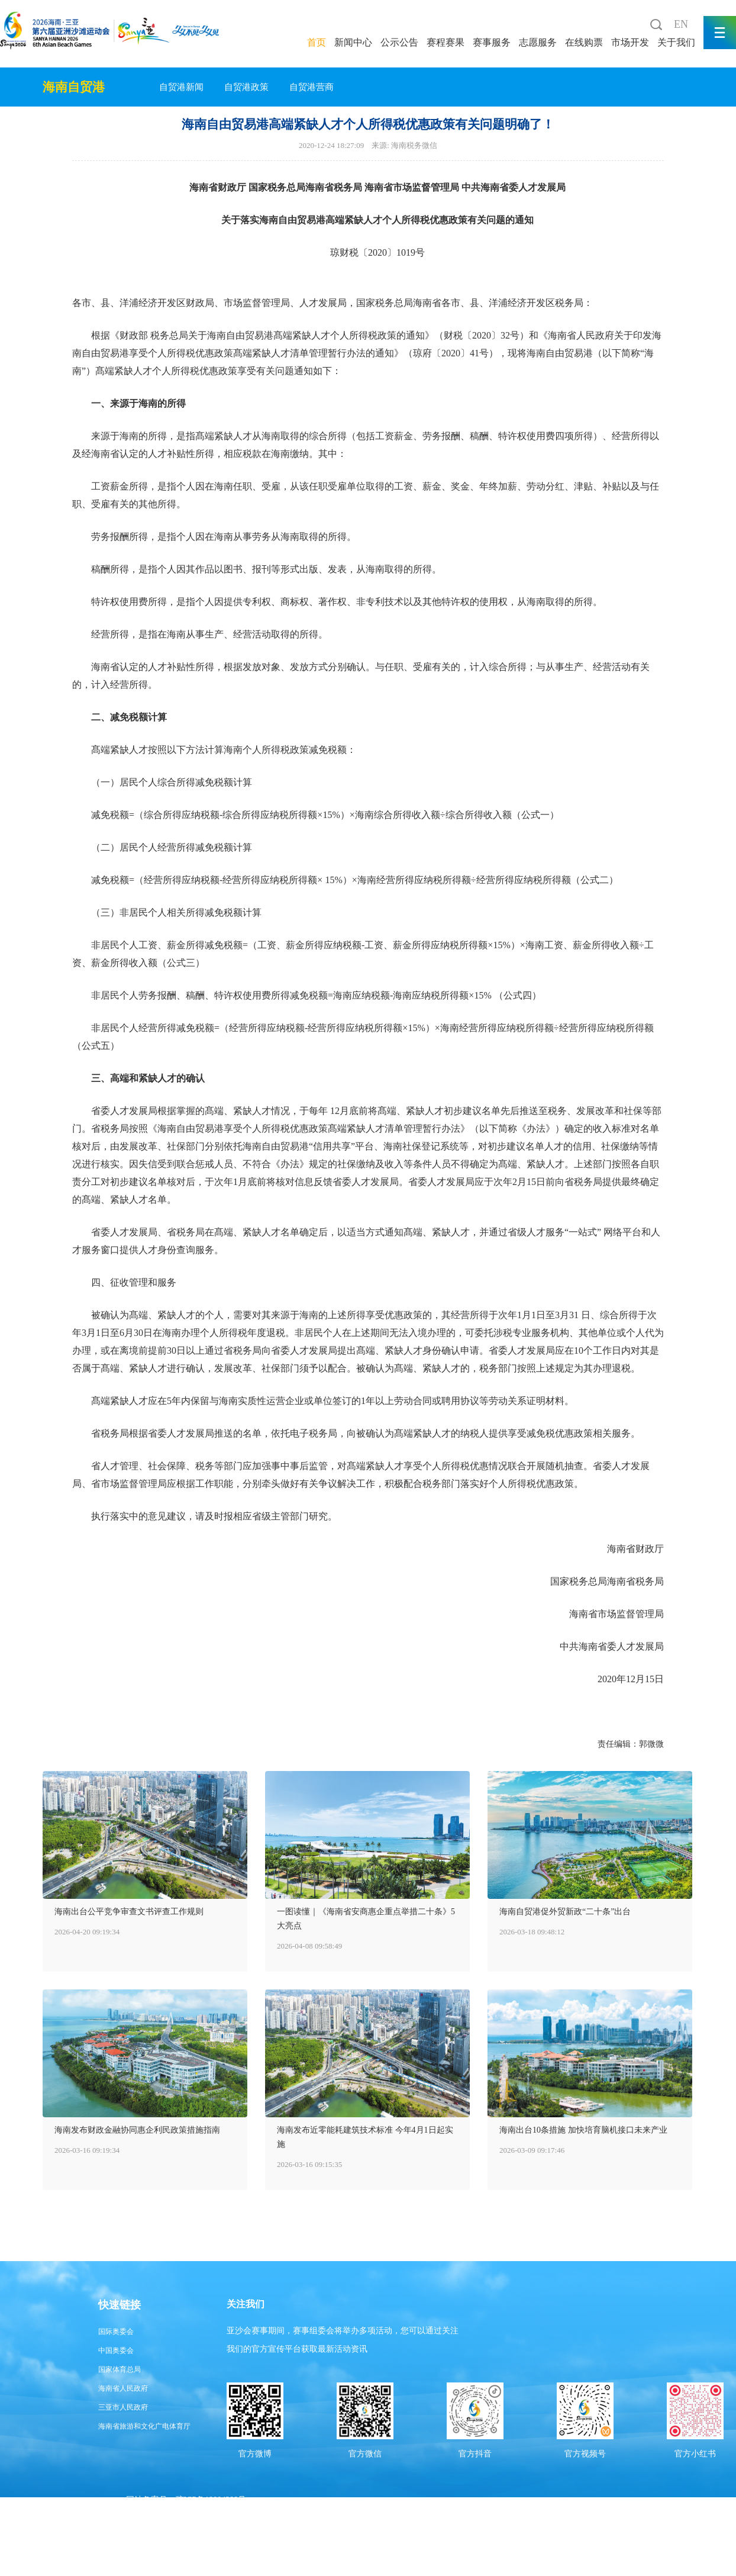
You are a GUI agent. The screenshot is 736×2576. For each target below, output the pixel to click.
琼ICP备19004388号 (211, 2500)
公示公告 (399, 42)
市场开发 (630, 42)
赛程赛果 (445, 42)
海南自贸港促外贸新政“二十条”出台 (565, 1911)
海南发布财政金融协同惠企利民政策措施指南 (137, 2130)
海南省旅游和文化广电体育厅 (144, 2426)
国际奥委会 (116, 2331)
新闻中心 (353, 42)
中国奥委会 (116, 2350)
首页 (316, 42)
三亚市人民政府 (123, 2407)
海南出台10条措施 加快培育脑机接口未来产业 (583, 2130)
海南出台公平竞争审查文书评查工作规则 (129, 1911)
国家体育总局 (119, 2369)
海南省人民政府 (123, 2388)
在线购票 (584, 42)
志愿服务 (538, 42)
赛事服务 (492, 42)
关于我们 (676, 42)
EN (681, 24)
